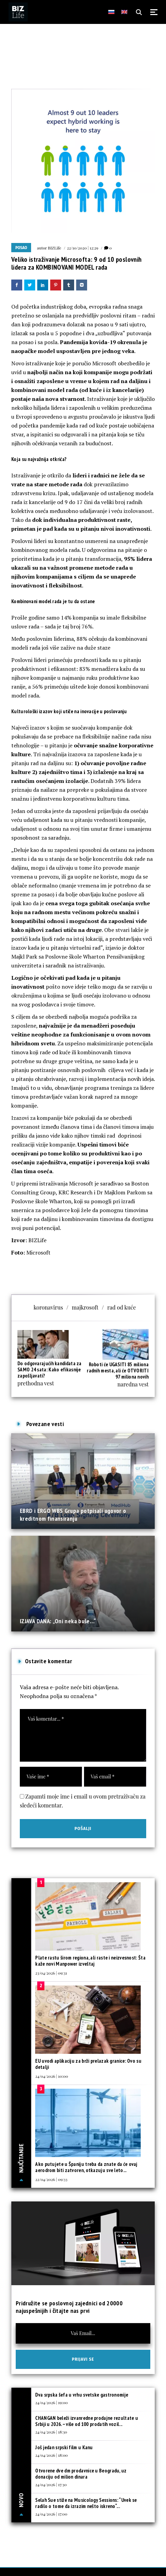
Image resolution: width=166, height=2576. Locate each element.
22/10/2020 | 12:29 (82, 247)
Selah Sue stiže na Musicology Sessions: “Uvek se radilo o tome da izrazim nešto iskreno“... (86, 2503)
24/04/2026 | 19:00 (51, 2402)
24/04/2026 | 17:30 (51, 2484)
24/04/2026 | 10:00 (51, 2076)
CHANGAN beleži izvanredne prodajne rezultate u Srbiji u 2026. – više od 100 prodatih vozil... (86, 2421)
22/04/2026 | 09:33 (51, 2179)
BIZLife (54, 247)
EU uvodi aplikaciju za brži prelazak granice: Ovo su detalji (88, 2064)
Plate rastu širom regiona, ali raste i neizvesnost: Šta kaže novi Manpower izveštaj (90, 1960)
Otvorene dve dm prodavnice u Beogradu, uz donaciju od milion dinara (80, 2473)
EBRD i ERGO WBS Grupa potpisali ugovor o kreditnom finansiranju (73, 1514)
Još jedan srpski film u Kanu (64, 2447)
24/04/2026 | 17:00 (51, 2514)
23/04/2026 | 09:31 (51, 1973)
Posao (21, 247)
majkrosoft (85, 1307)
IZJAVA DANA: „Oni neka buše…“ (58, 1621)
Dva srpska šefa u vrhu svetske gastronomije (81, 2394)
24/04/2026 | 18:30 (51, 2432)
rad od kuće (121, 1307)
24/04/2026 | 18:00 (51, 2455)
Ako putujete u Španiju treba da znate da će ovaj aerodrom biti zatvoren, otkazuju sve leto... (86, 2167)
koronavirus (48, 1307)
